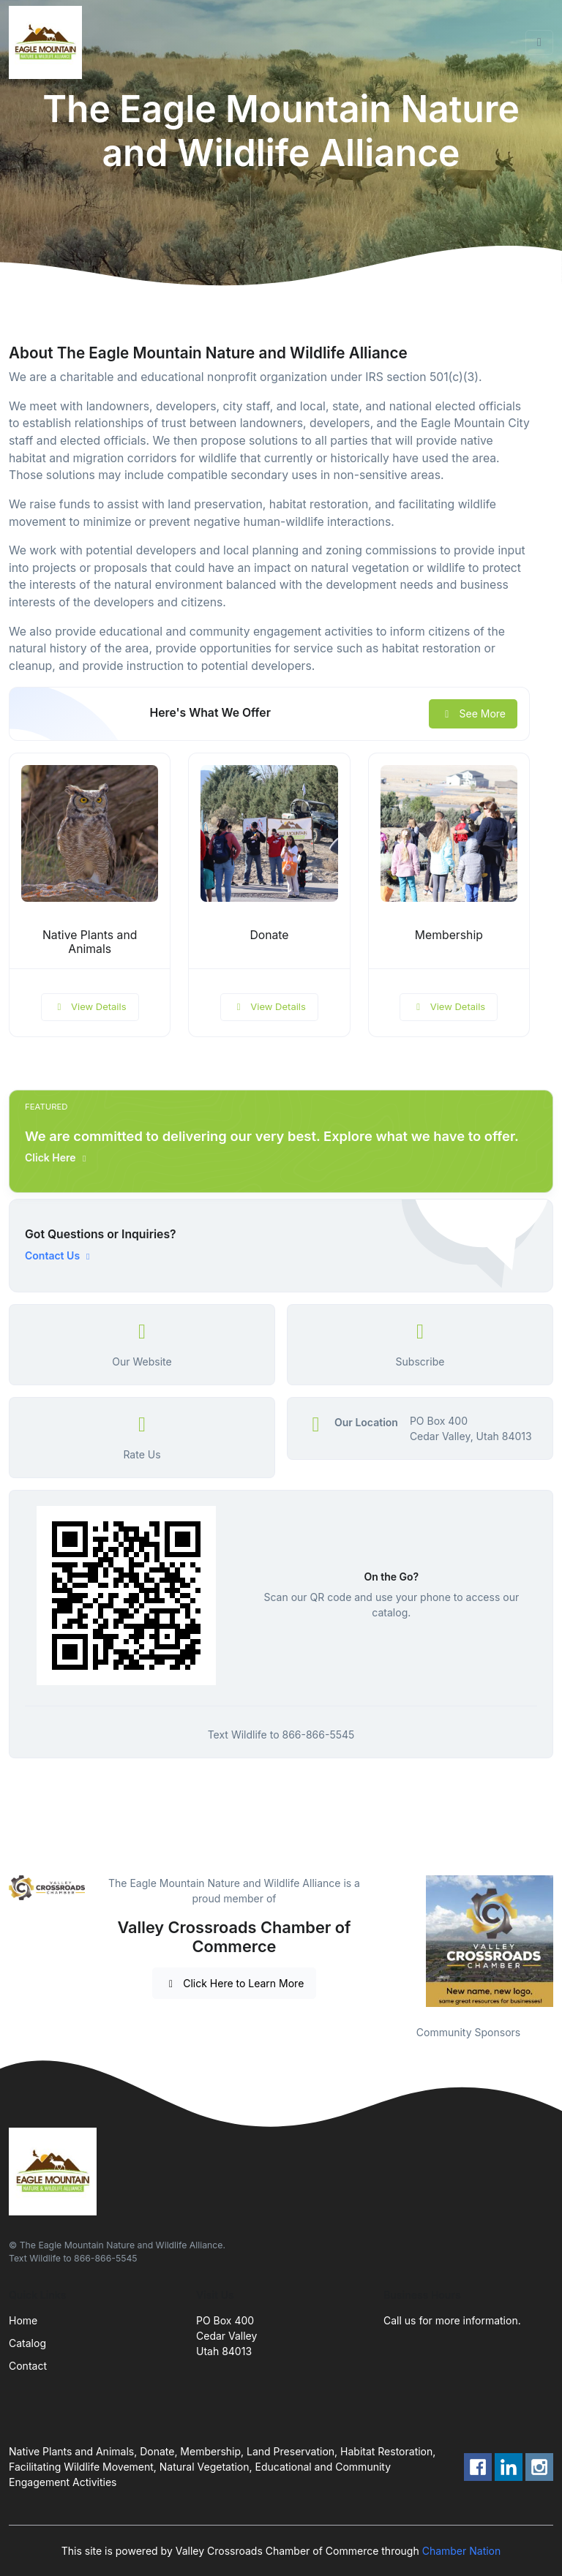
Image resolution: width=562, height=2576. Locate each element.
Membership (449, 935)
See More (473, 713)
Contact (28, 2366)
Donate (269, 935)
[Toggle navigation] (539, 42)
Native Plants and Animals (89, 942)
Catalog (27, 2343)
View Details (90, 1006)
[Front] (48, 42)
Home (23, 2320)
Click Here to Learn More (234, 1983)
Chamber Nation (461, 2551)
